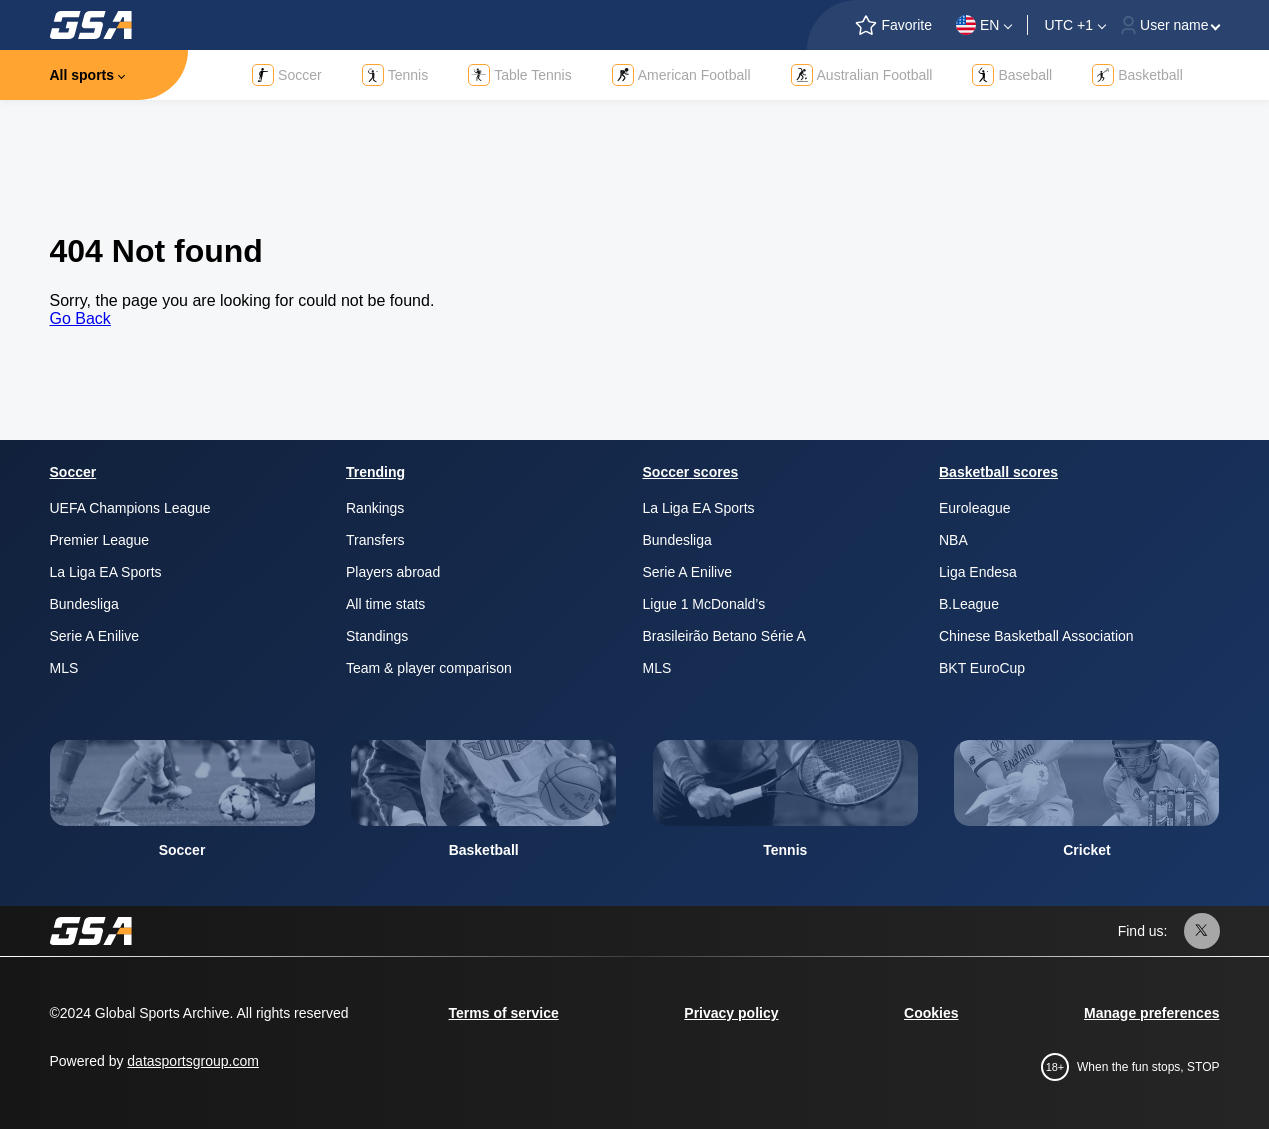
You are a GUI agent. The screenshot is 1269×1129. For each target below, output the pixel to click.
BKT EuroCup (982, 668)
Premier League (100, 540)
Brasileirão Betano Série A (724, 636)
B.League (969, 604)
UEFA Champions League (130, 508)
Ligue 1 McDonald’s (704, 604)
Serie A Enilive (95, 636)
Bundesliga (84, 604)
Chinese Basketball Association (1036, 636)
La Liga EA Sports (106, 572)
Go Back (80, 318)
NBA (953, 540)
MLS (64, 668)
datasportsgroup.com (193, 1061)
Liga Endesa (978, 572)
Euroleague (975, 508)
